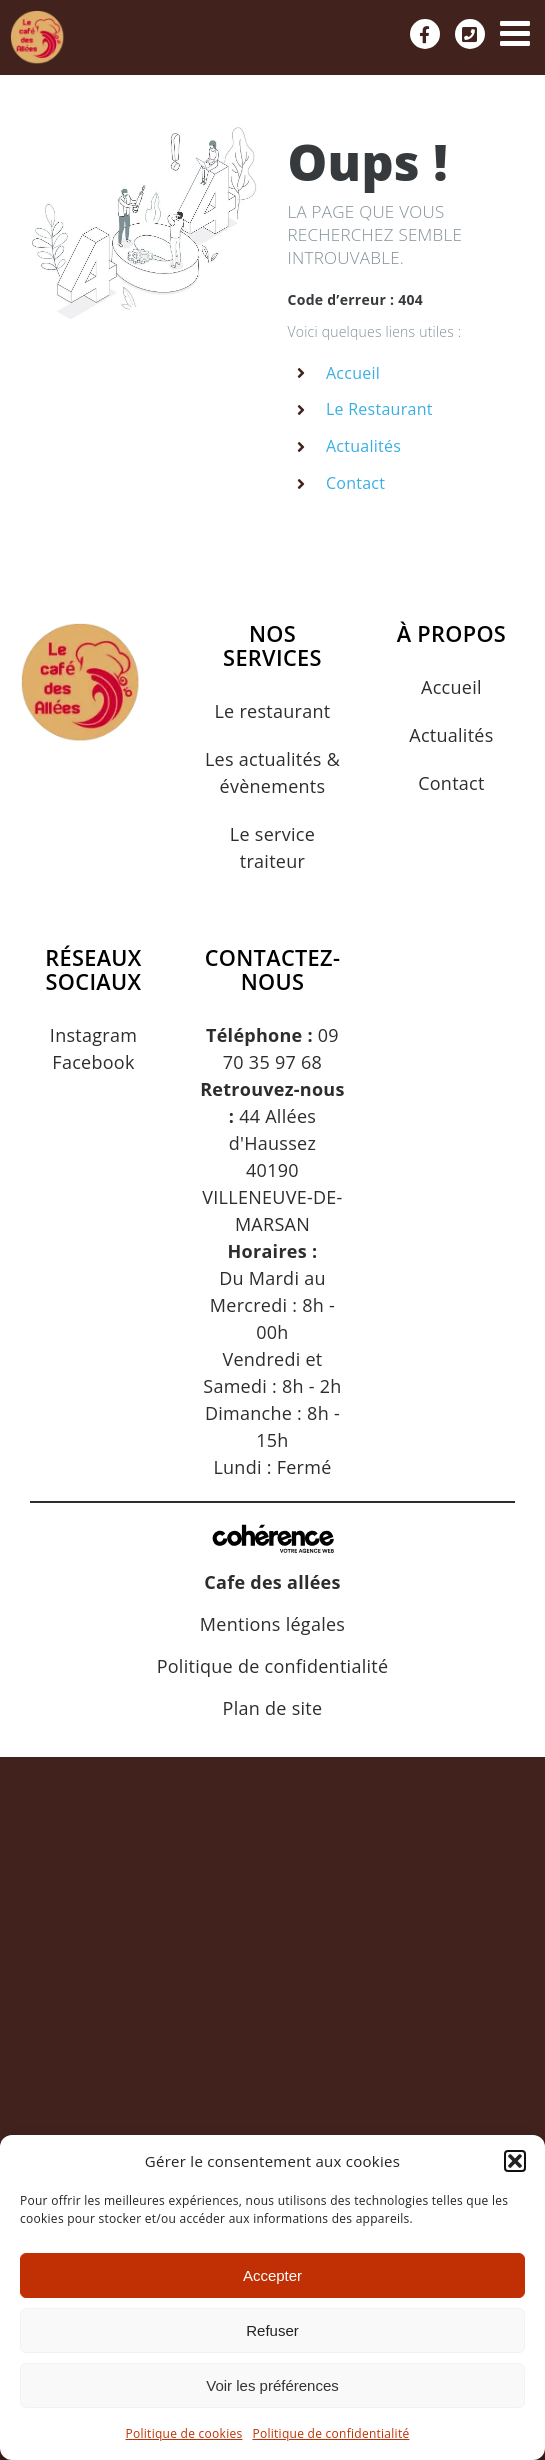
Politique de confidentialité (330, 2433)
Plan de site (273, 1708)
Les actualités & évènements (272, 772)
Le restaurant (272, 711)
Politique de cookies (184, 2433)
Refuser (272, 2330)
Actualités (363, 446)
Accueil (353, 373)
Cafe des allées (272, 1582)
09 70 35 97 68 (272, 1048)
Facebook (93, 1062)
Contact (355, 483)
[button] (515, 2161)
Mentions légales (272, 1624)
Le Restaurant (379, 409)
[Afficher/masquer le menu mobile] (517, 32)
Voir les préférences (272, 2385)
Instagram (93, 1035)
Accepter (272, 2275)
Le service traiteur (272, 847)
